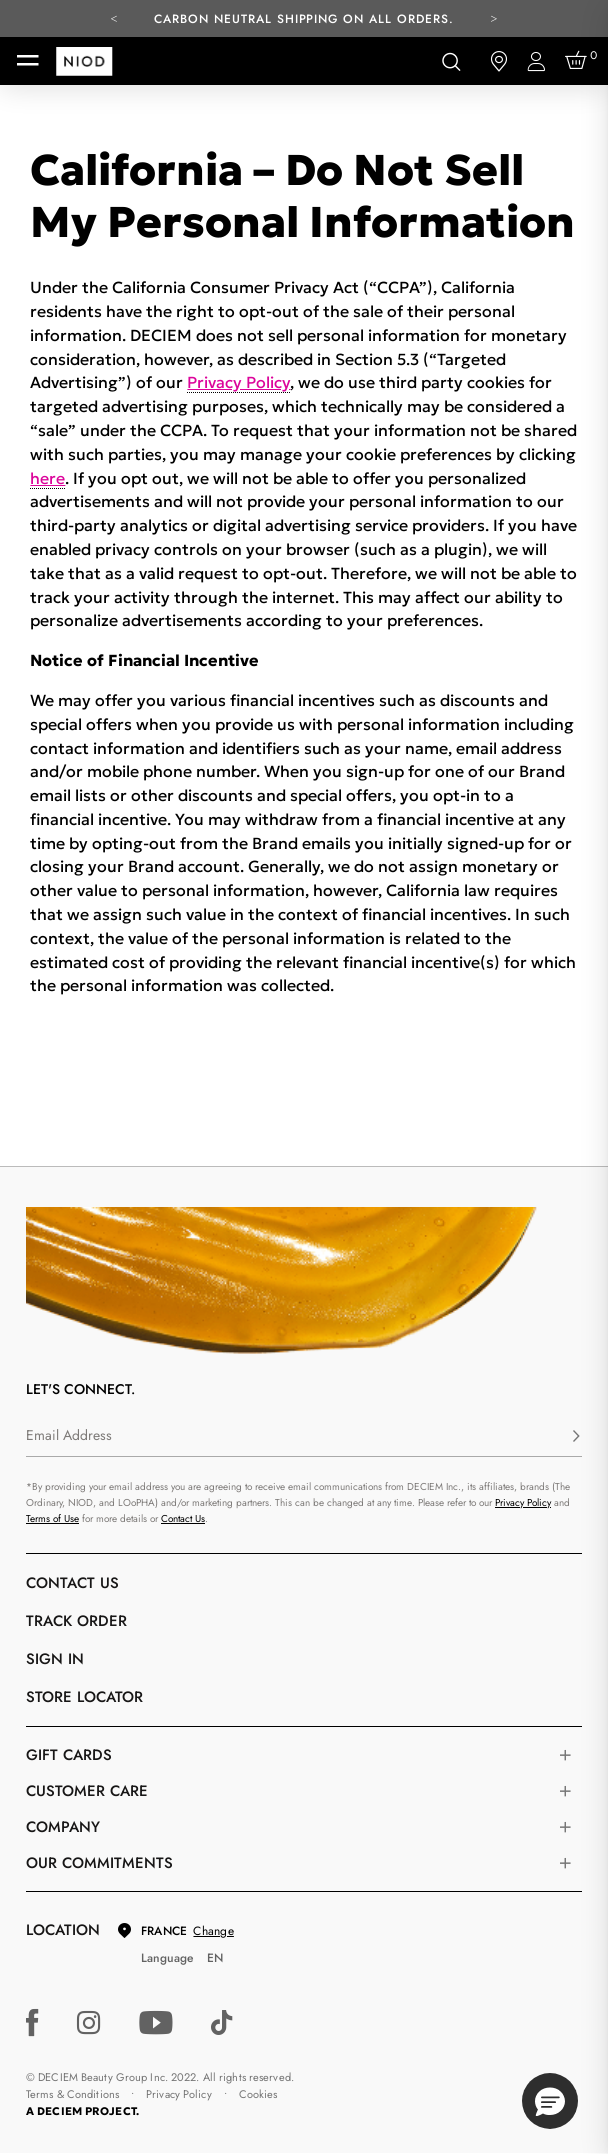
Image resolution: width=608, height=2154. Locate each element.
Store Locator (84, 1697)
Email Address (69, 1434)
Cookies (258, 2094)
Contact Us (183, 1518)
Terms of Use (52, 1518)
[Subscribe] (576, 1437)
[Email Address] (304, 1437)
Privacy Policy (238, 382)
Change (213, 1931)
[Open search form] (451, 61)
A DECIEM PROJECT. (82, 2111)
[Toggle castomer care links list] (565, 1791)
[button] (550, 2101)
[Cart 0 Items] (579, 61)
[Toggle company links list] (565, 1827)
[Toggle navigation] (28, 61)
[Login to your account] (539, 61)
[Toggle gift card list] (565, 1755)
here (47, 478)
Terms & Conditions (72, 2094)
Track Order (76, 1621)
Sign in (55, 1659)
